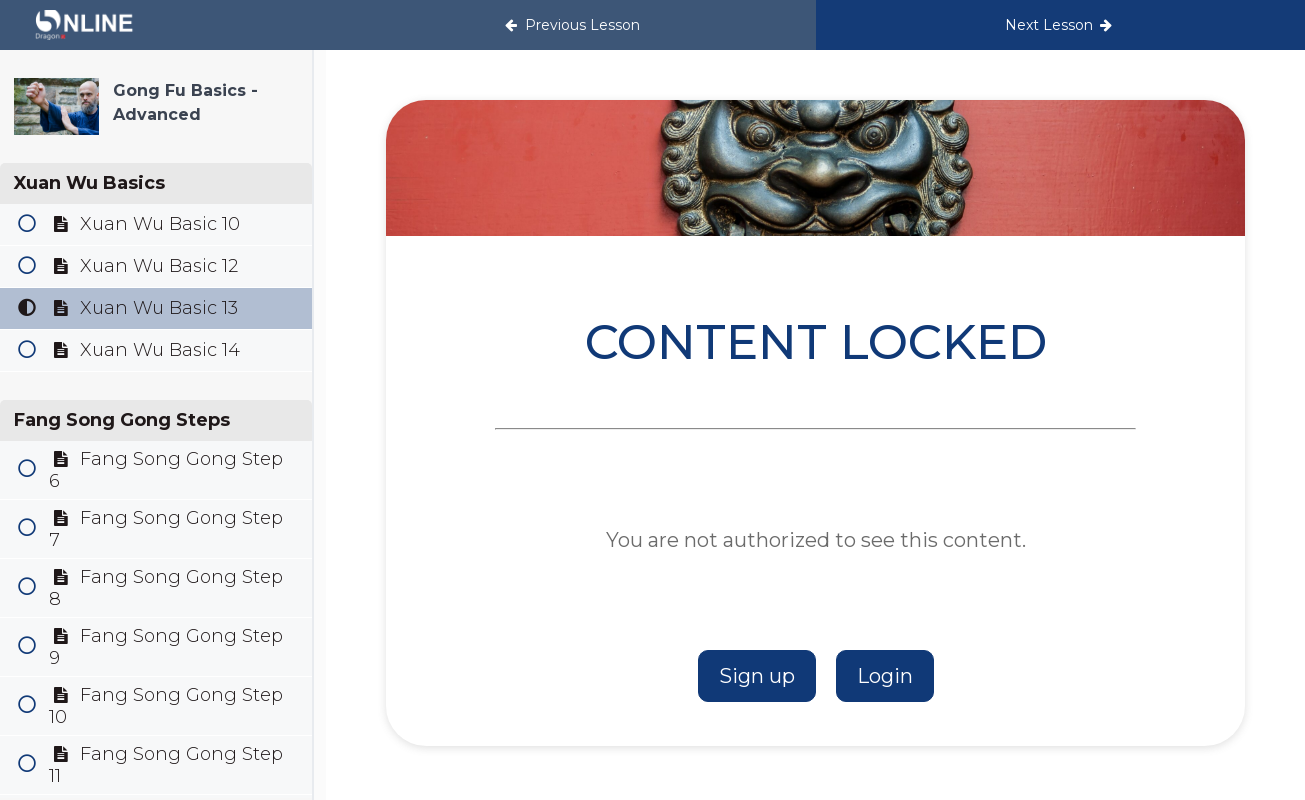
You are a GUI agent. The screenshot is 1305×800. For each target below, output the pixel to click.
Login (885, 676)
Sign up (757, 676)
